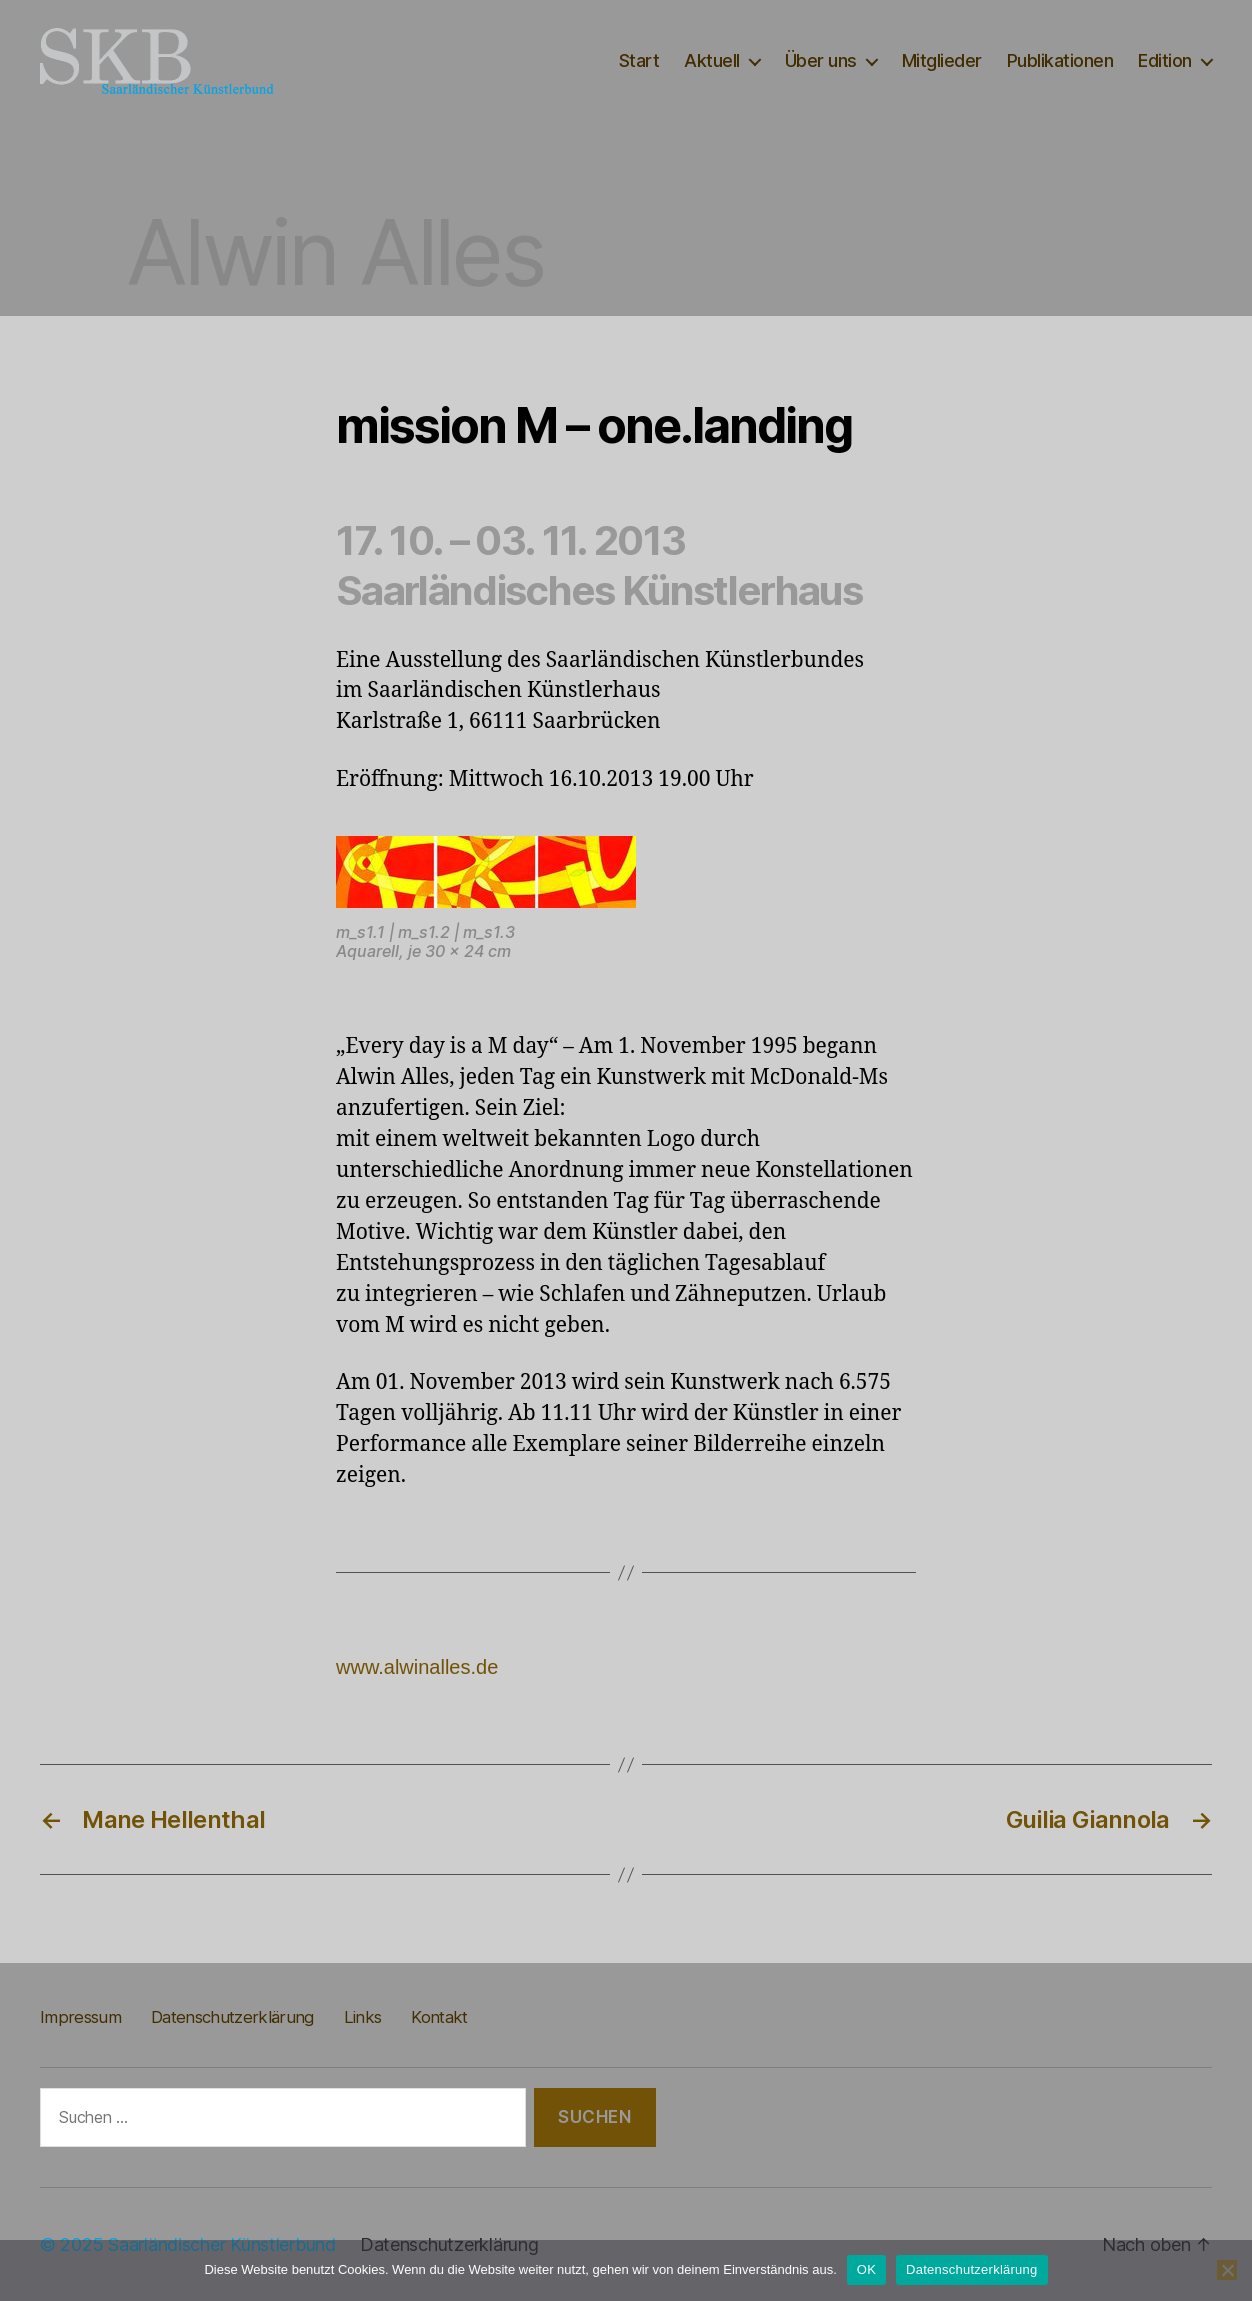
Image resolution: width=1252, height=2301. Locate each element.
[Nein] (1227, 2270)
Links (363, 2017)
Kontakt (439, 2017)
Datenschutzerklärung (232, 2017)
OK (866, 2269)
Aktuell (712, 60)
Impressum (80, 2017)
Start (639, 60)
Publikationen (1060, 60)
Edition (1165, 60)
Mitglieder (942, 60)
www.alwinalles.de (417, 1667)
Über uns (821, 60)
